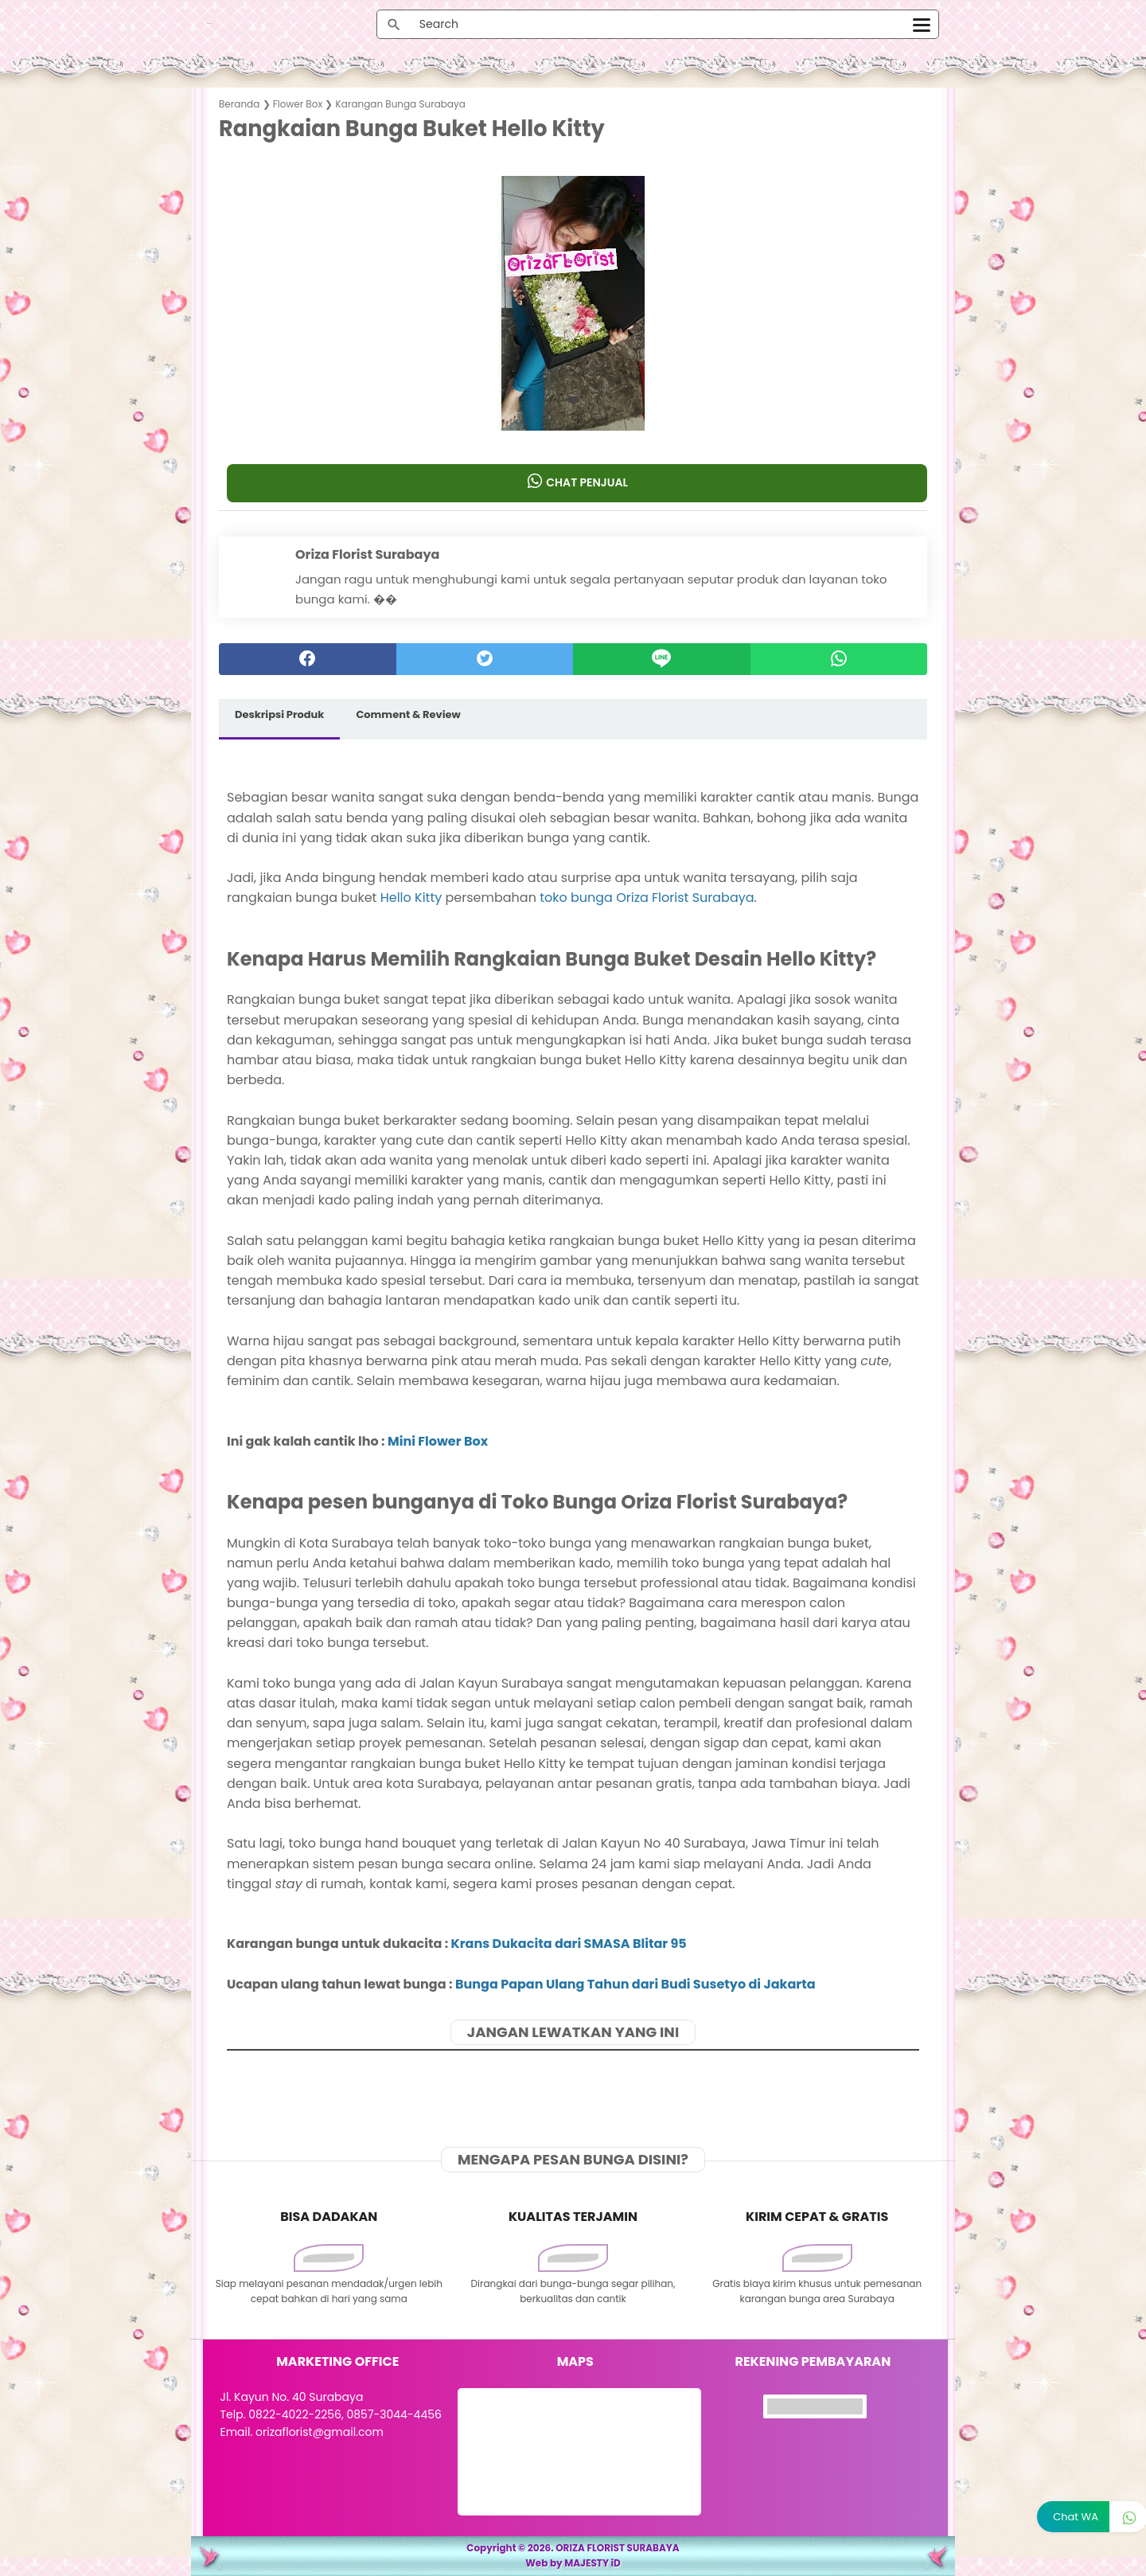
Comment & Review (408, 714)
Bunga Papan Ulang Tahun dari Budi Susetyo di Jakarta (635, 1984)
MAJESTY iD (592, 2563)
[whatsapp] (839, 659)
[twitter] (485, 659)
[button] (573, 399)
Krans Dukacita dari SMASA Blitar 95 (569, 1943)
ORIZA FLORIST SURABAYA (617, 2548)
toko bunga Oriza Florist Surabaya (647, 897)
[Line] (661, 659)
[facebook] (307, 659)
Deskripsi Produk (279, 714)
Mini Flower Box (438, 1441)
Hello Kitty (411, 897)
